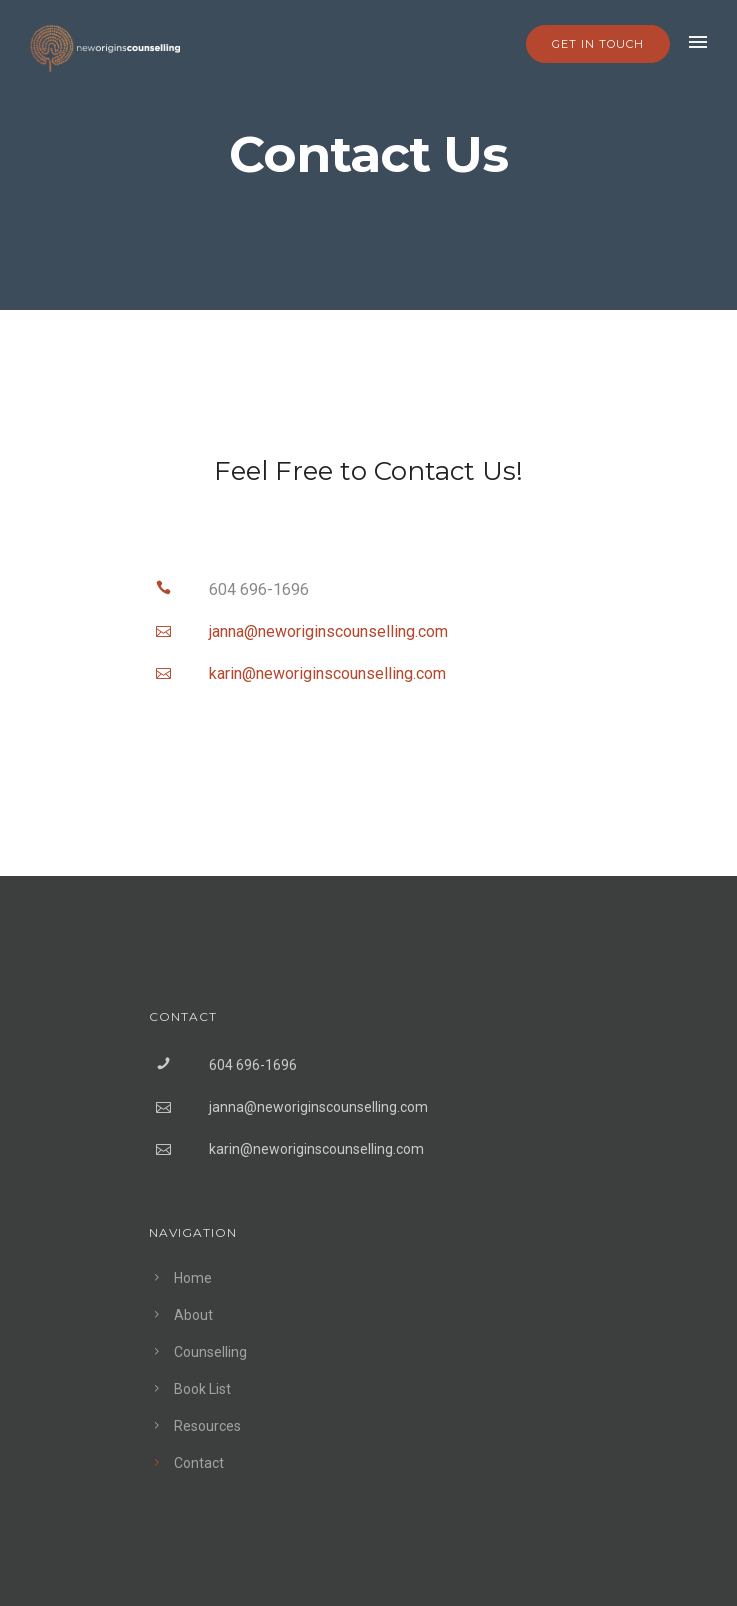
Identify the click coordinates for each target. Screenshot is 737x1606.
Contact (199, 1463)
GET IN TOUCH (598, 44)
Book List (202, 1389)
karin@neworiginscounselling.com (316, 1149)
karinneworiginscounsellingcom (327, 673)
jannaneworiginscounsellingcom (328, 631)
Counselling (210, 1352)
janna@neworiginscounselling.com (318, 1107)
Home (193, 1278)
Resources (207, 1426)
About (193, 1315)
